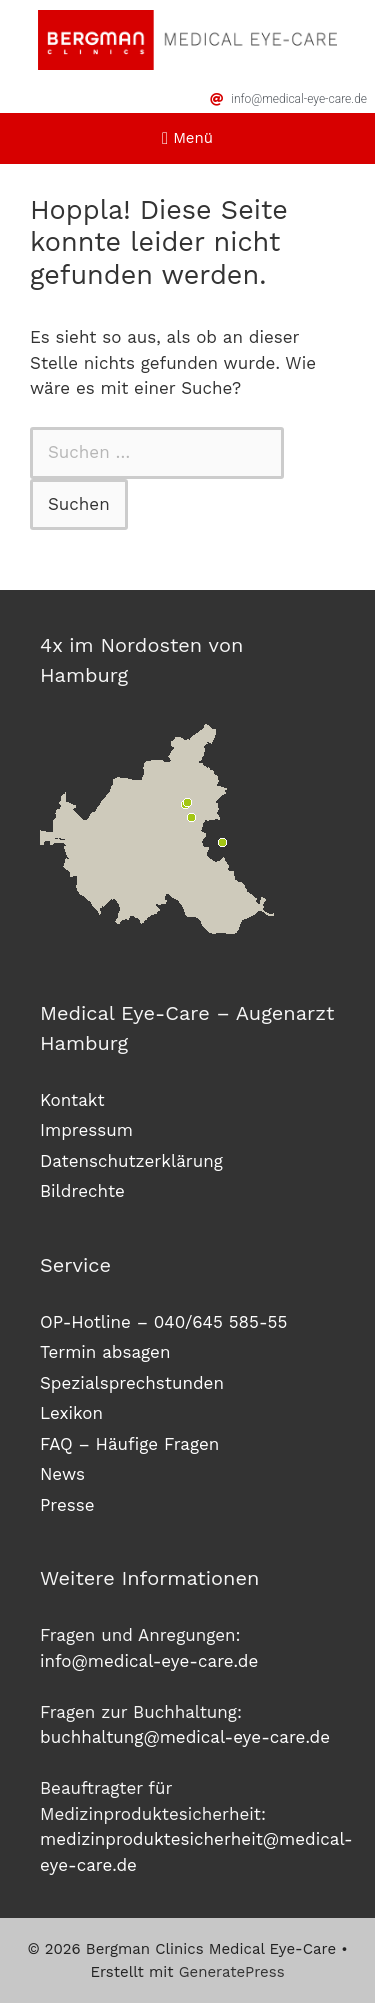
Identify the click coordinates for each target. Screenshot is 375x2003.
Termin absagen (105, 1352)
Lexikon (71, 1413)
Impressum (86, 1130)
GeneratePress (232, 1972)
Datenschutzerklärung (131, 1161)
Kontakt (72, 1100)
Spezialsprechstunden (132, 1383)
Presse (67, 1505)
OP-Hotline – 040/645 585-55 (163, 1322)
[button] (188, 138)
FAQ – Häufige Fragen (129, 1444)
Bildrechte (82, 1191)
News (62, 1474)
